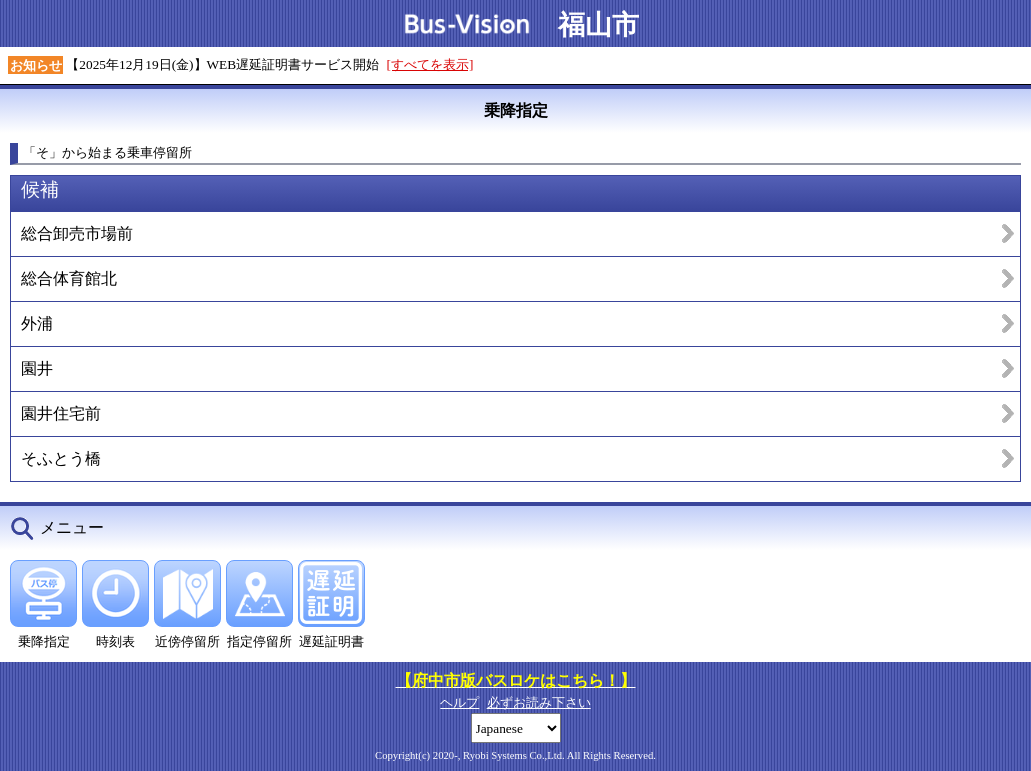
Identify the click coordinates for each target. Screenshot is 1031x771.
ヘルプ (459, 702)
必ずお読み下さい (539, 702)
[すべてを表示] (430, 64)
